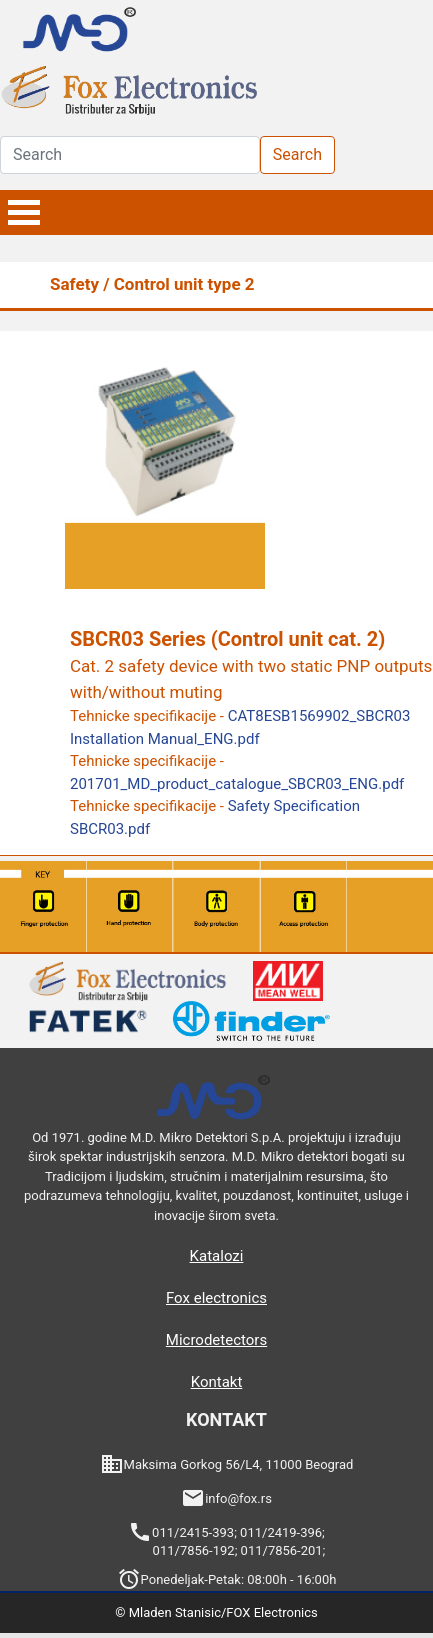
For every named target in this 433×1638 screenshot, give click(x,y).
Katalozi (217, 1256)
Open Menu (24, 212)
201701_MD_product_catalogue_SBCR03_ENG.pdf (237, 784)
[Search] (130, 155)
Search (297, 154)
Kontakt (217, 1382)
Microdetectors (216, 1340)
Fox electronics (216, 1298)
